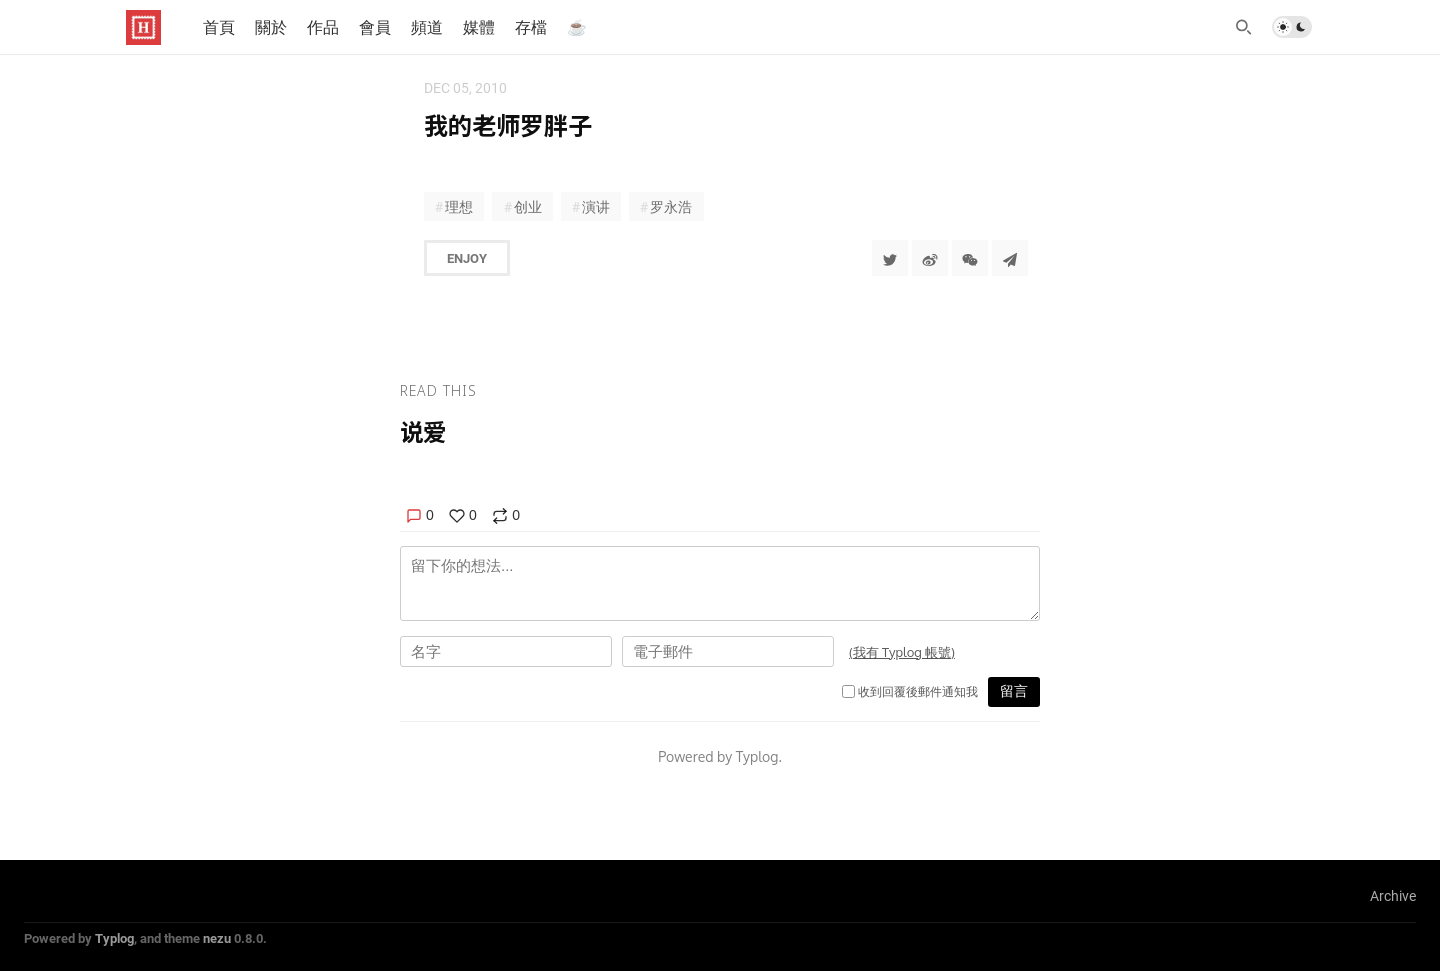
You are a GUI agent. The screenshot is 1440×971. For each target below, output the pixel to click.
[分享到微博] (930, 258)
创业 (528, 206)
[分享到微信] (970, 258)
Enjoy (467, 258)
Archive (1393, 895)
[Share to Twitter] (890, 258)
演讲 (596, 206)
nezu (217, 938)
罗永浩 (671, 206)
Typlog (114, 938)
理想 (459, 206)
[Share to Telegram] (1010, 258)
